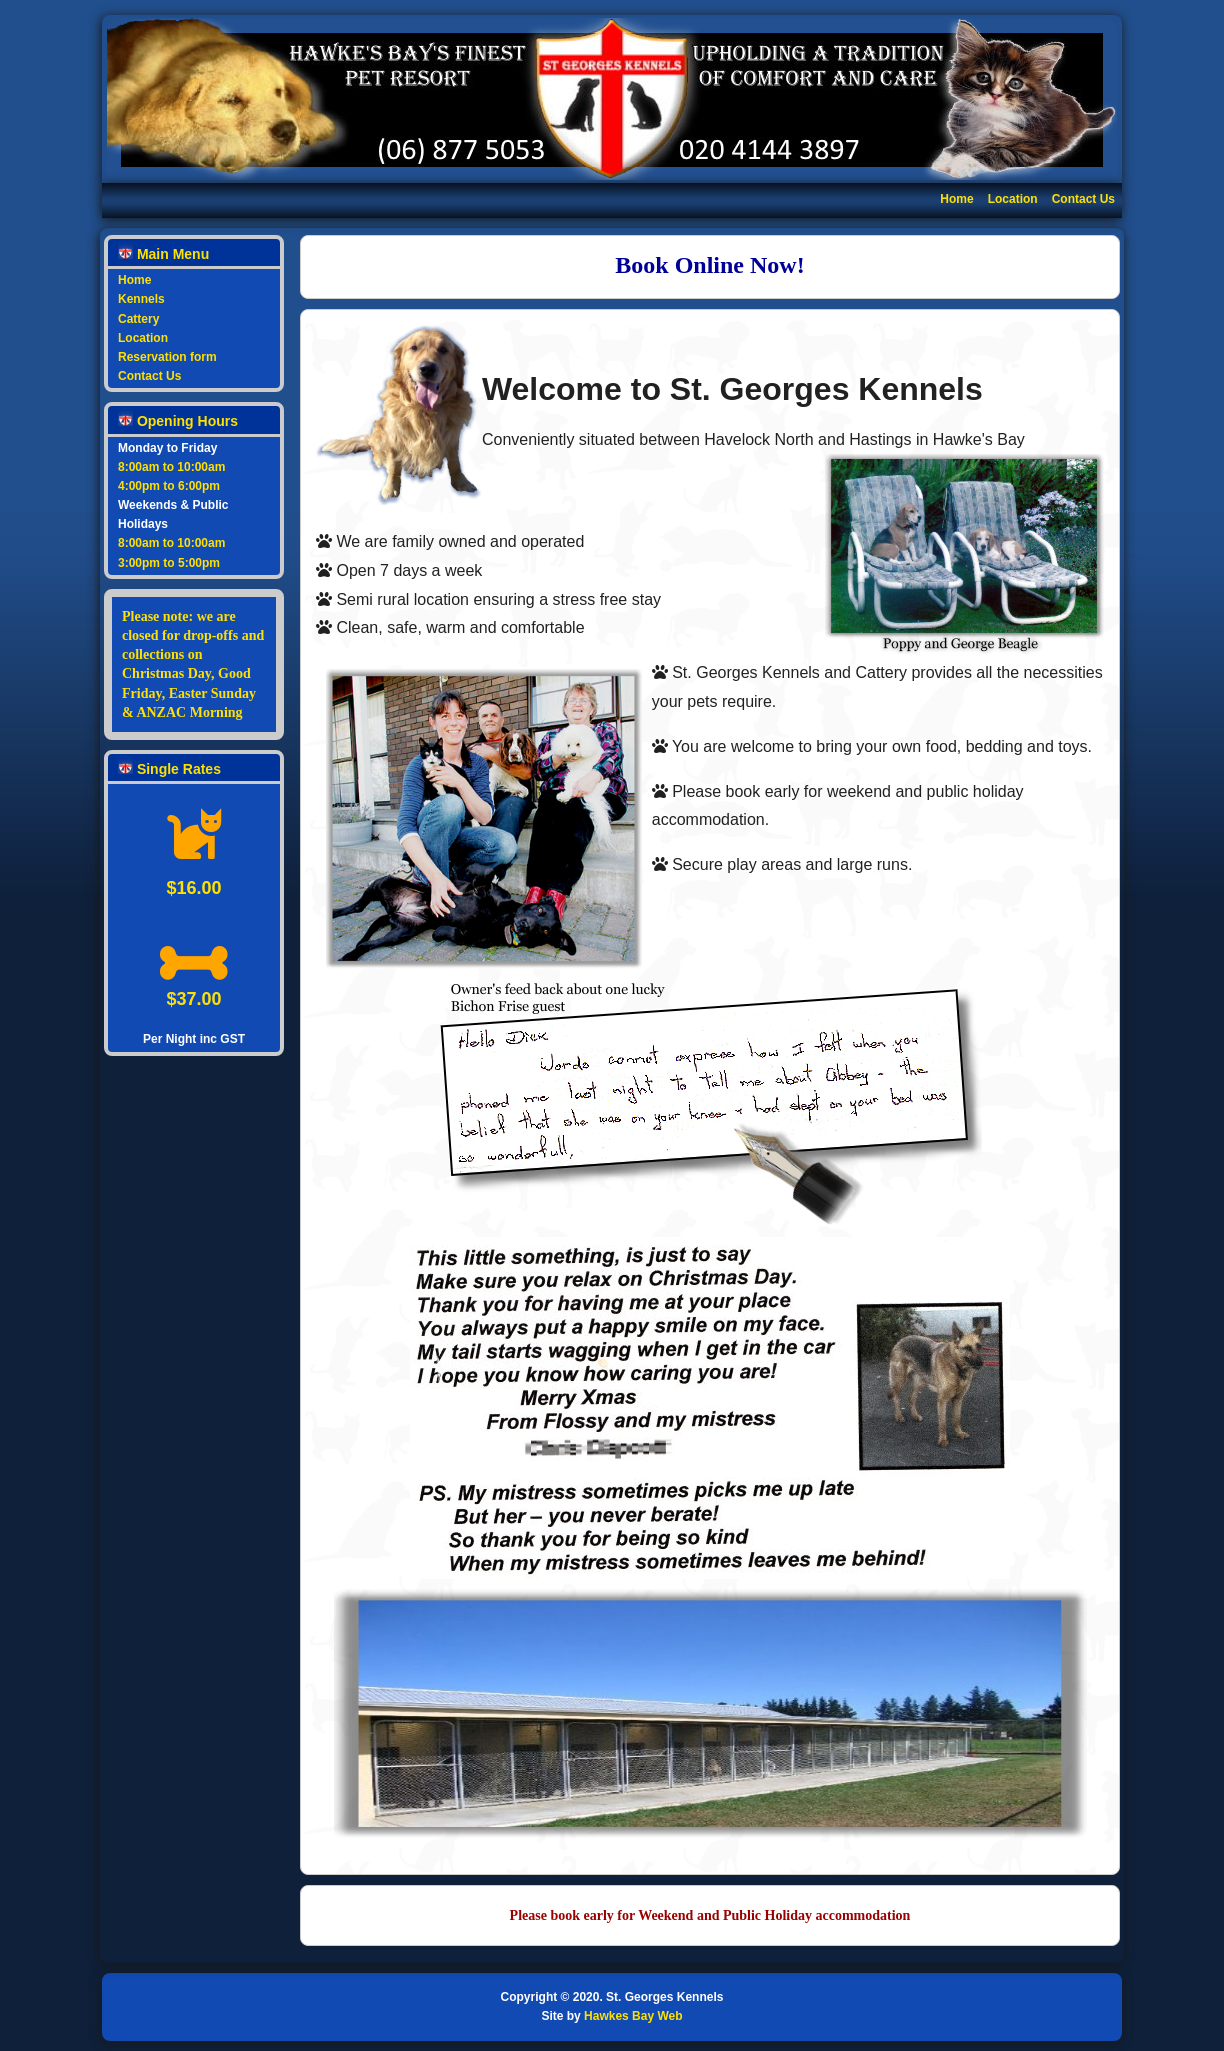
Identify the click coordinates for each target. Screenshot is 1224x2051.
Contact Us (1083, 199)
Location (1013, 199)
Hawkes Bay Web (633, 2016)
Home (956, 199)
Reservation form (167, 357)
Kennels (141, 299)
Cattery (138, 319)
